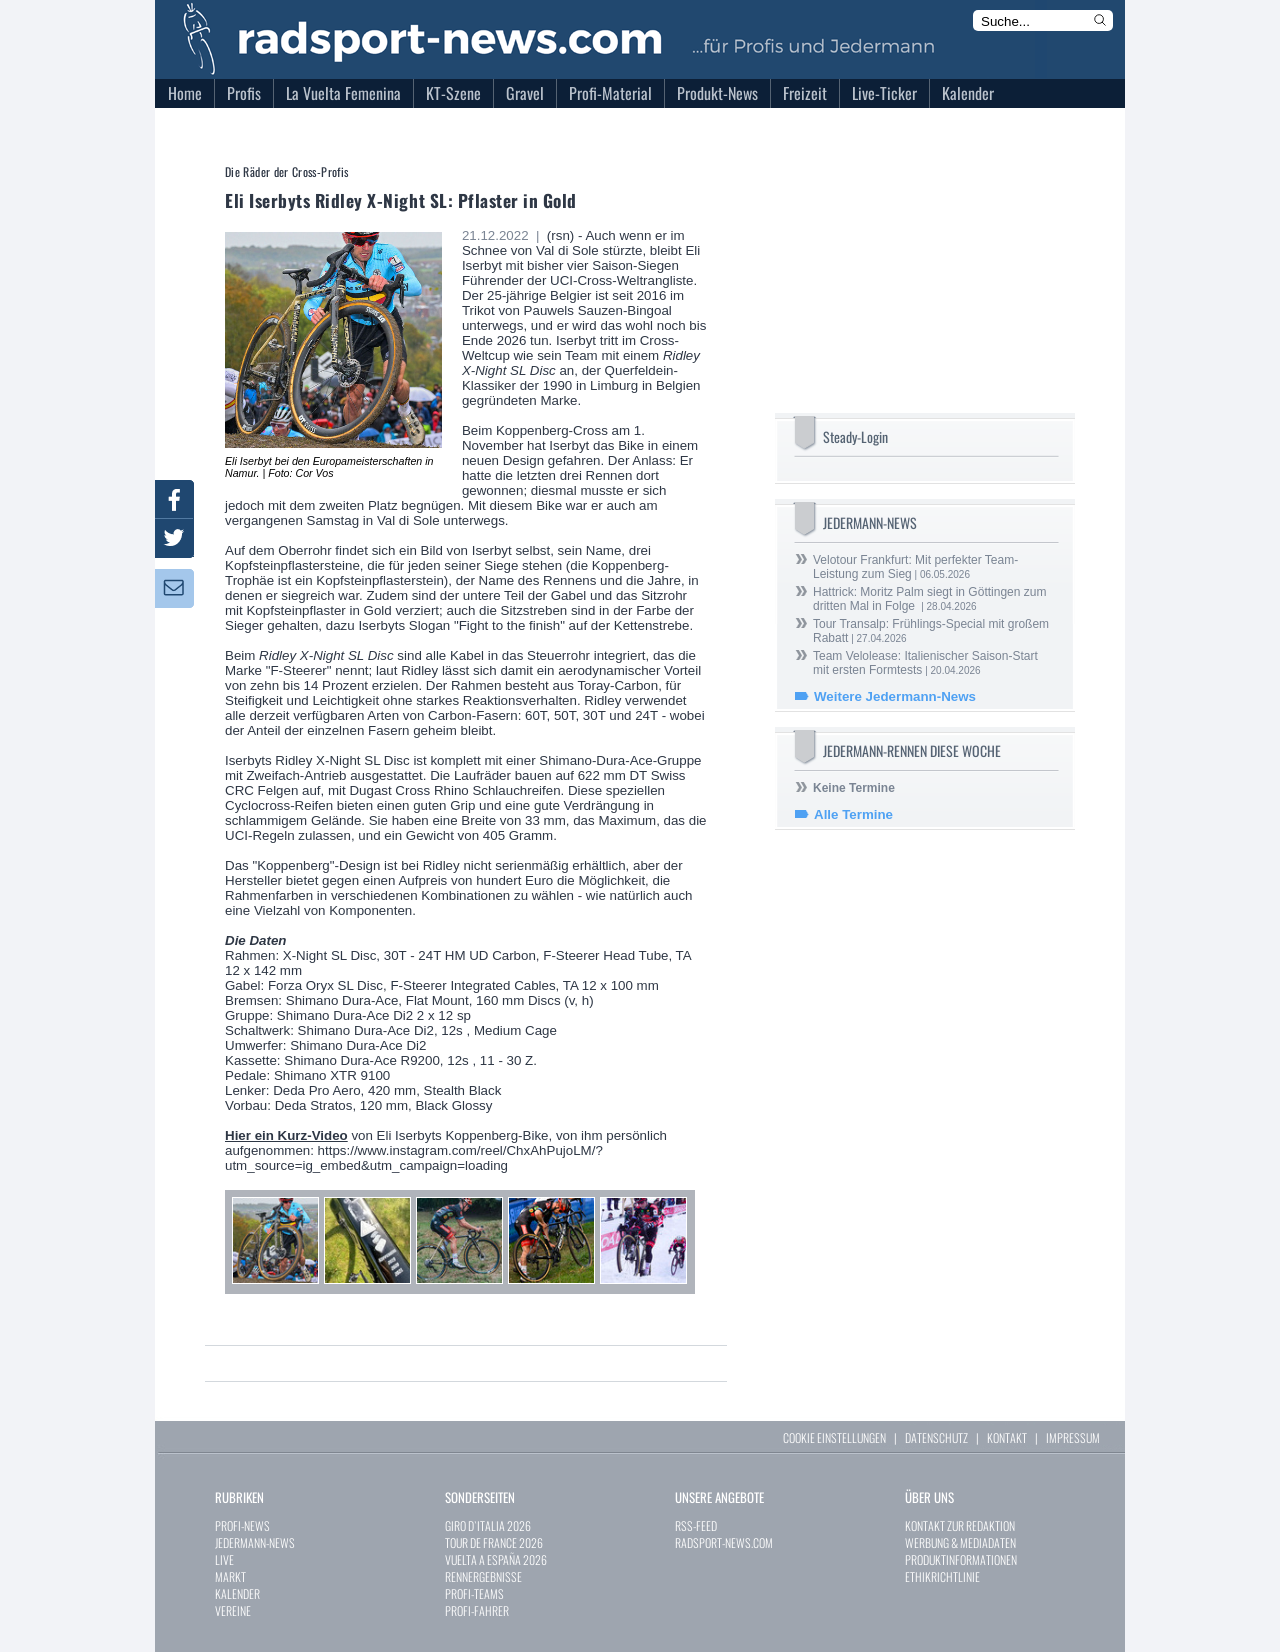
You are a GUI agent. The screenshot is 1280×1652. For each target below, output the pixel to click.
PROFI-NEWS (242, 1525)
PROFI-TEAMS (474, 1593)
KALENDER (237, 1593)
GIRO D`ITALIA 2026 (488, 1525)
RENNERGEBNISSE (483, 1576)
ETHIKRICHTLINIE (942, 1576)
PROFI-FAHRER (477, 1610)
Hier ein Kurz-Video (286, 1135)
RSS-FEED (696, 1525)
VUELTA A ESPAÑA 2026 (496, 1559)
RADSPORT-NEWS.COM (724, 1542)
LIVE (224, 1559)
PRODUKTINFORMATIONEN (961, 1559)
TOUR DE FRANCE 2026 (494, 1542)
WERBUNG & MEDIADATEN (960, 1542)
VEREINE (233, 1610)
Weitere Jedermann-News (895, 696)
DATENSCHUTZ (936, 1437)
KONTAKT (1007, 1437)
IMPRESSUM (1073, 1437)
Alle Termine (853, 814)
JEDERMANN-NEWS (255, 1542)
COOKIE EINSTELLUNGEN (834, 1437)
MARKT (230, 1576)
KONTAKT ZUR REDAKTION (960, 1525)
